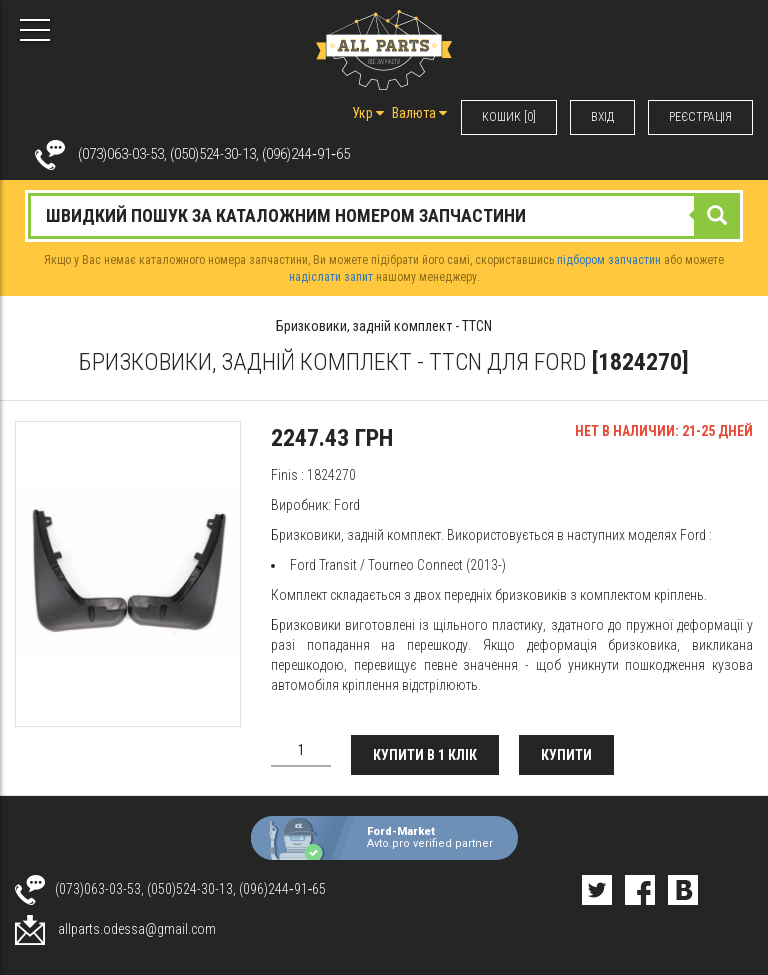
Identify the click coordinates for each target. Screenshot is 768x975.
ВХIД (602, 117)
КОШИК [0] (509, 117)
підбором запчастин (609, 260)
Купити (566, 755)
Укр (368, 113)
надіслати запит (331, 277)
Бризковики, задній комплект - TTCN (384, 326)
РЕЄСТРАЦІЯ (700, 117)
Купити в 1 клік (425, 755)
